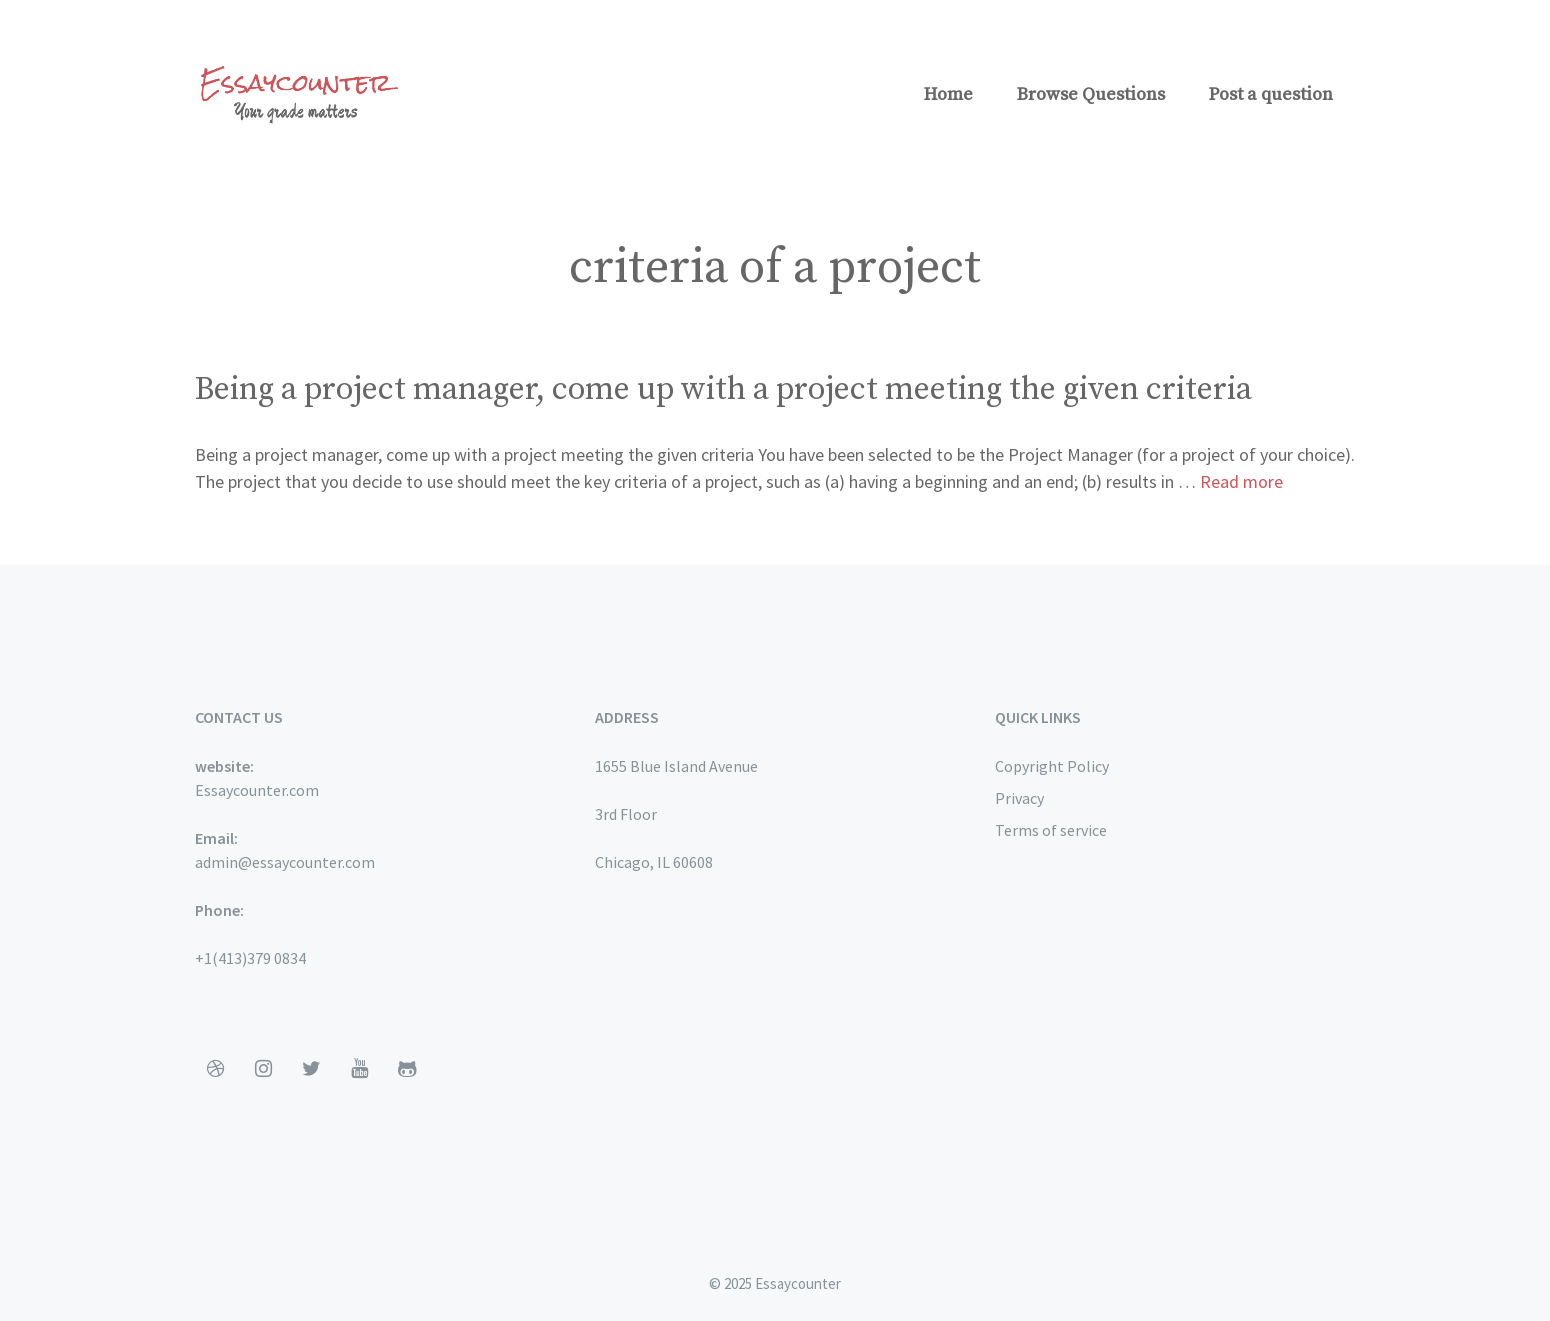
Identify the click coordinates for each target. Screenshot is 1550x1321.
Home (948, 94)
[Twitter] (311, 1069)
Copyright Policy (1052, 766)
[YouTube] (359, 1069)
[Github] (407, 1069)
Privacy (1019, 798)
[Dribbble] (215, 1069)
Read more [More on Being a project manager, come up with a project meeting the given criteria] (1241, 481)
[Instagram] (263, 1069)
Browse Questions (1091, 94)
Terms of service (1051, 830)
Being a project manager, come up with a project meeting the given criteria (723, 390)
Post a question (1271, 94)
